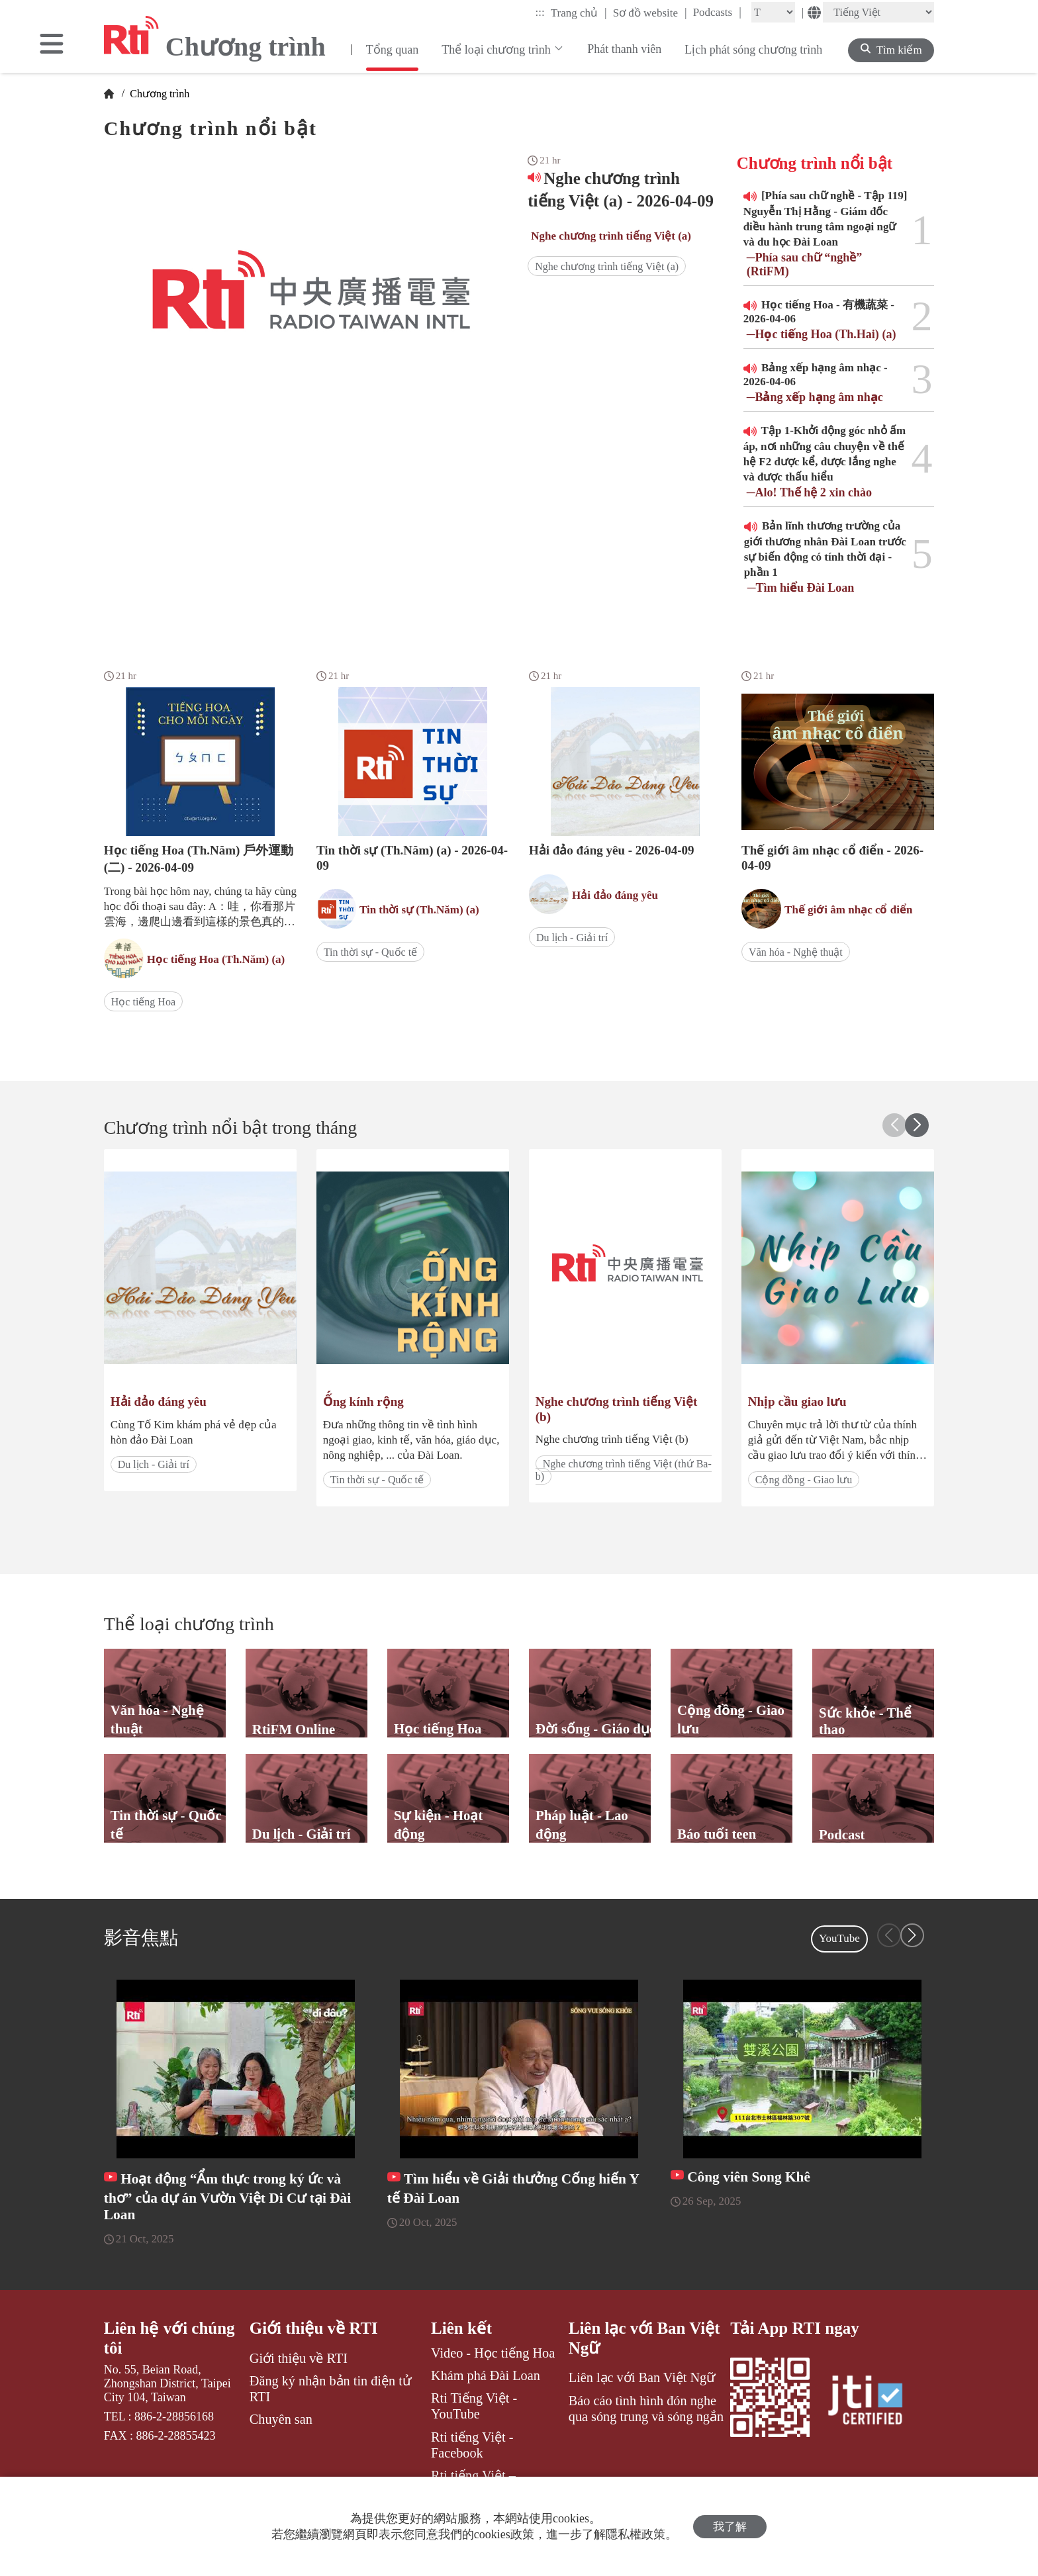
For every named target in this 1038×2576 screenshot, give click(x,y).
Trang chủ (579, 12)
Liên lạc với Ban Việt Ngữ (644, 2338)
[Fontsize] (773, 12)
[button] (917, 1125)
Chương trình (158, 93)
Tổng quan (392, 49)
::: (540, 12)
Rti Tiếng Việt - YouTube (474, 2406)
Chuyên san (281, 2419)
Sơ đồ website (650, 12)
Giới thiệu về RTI (314, 2328)
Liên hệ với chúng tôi (169, 2338)
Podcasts (717, 12)
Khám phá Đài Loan (485, 2375)
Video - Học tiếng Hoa (493, 2353)
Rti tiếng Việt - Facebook (472, 2445)
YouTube (839, 1938)
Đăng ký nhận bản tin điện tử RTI (331, 2388)
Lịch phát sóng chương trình (753, 49)
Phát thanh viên (624, 49)
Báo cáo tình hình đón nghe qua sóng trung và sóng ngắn (646, 2408)
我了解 (730, 2526)
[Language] (878, 12)
